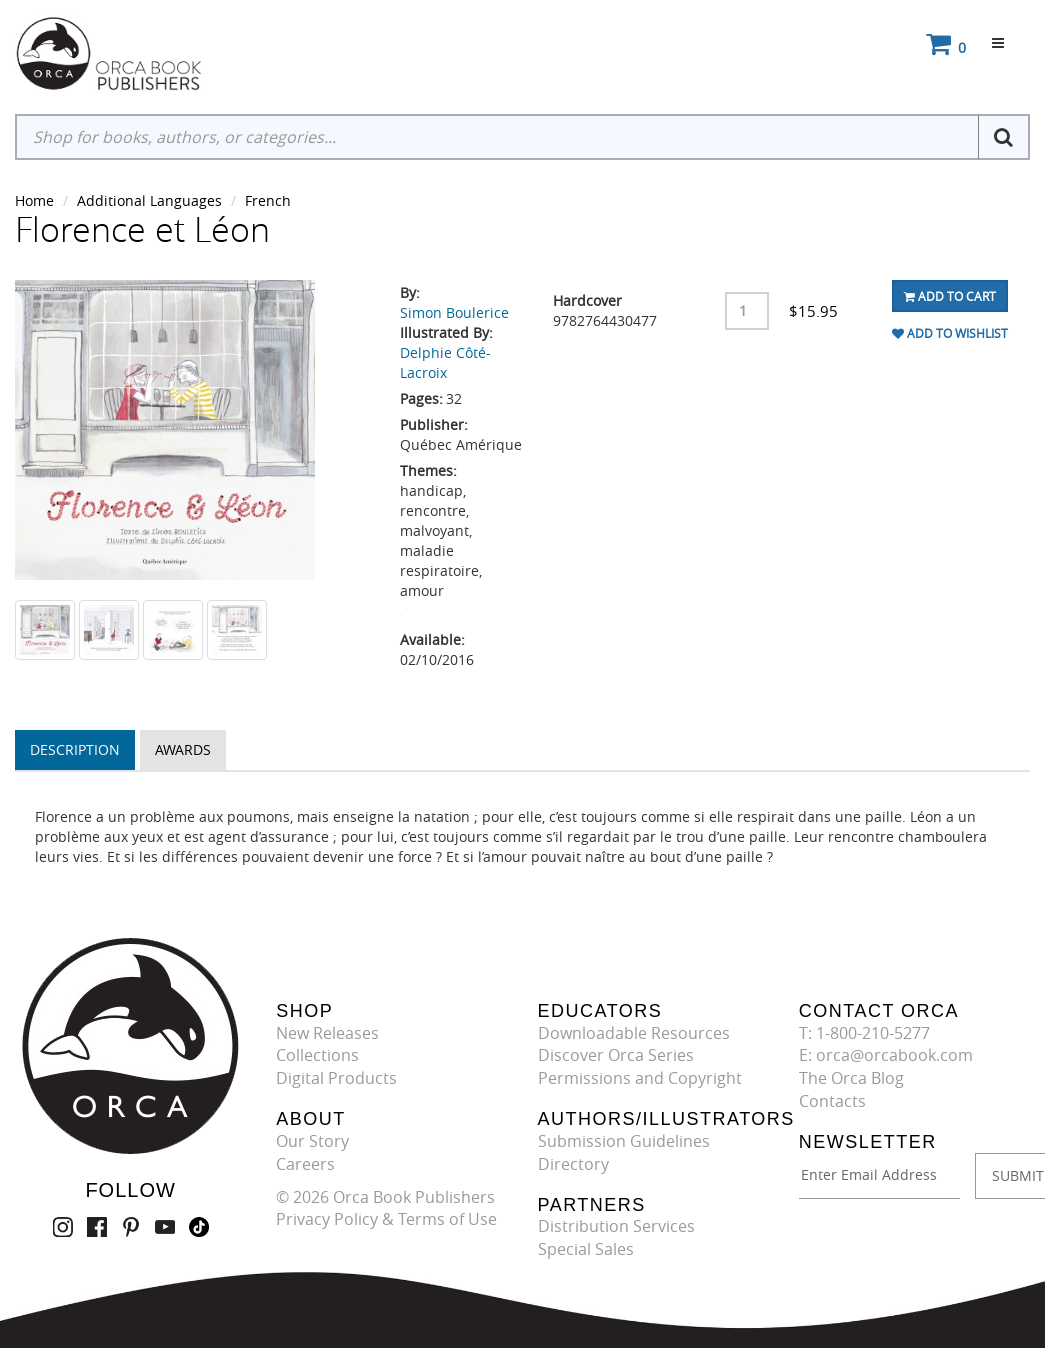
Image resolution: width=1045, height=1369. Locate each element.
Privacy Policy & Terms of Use (386, 1219)
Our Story (312, 1141)
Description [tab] (75, 749)
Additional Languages (149, 200)
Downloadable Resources (634, 1033)
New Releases (327, 1033)
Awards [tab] (183, 749)
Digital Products (336, 1078)
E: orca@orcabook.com (886, 1055)
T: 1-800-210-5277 (864, 1033)
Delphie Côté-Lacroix (445, 362)
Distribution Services (616, 1226)
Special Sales (586, 1249)
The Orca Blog (851, 1078)
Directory (573, 1164)
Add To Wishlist (950, 333)
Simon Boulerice (454, 312)
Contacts (832, 1101)
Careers (305, 1164)
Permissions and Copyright (640, 1078)
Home (34, 200)
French (268, 200)
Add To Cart (950, 296)
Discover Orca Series (616, 1055)
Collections (317, 1055)
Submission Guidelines (624, 1141)
